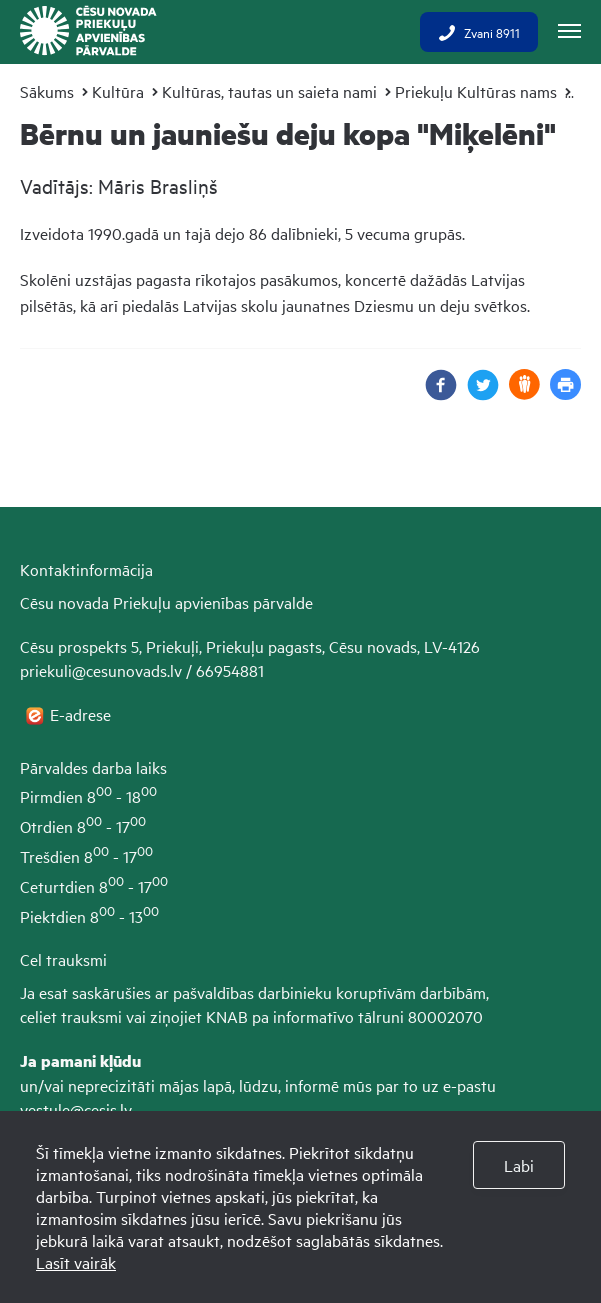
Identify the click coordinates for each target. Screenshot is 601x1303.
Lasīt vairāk (76, 1262)
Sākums (47, 91)
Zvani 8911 (479, 32)
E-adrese (82, 714)
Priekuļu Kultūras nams (476, 91)
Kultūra (118, 91)
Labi (519, 1165)
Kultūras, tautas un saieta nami (269, 91)
